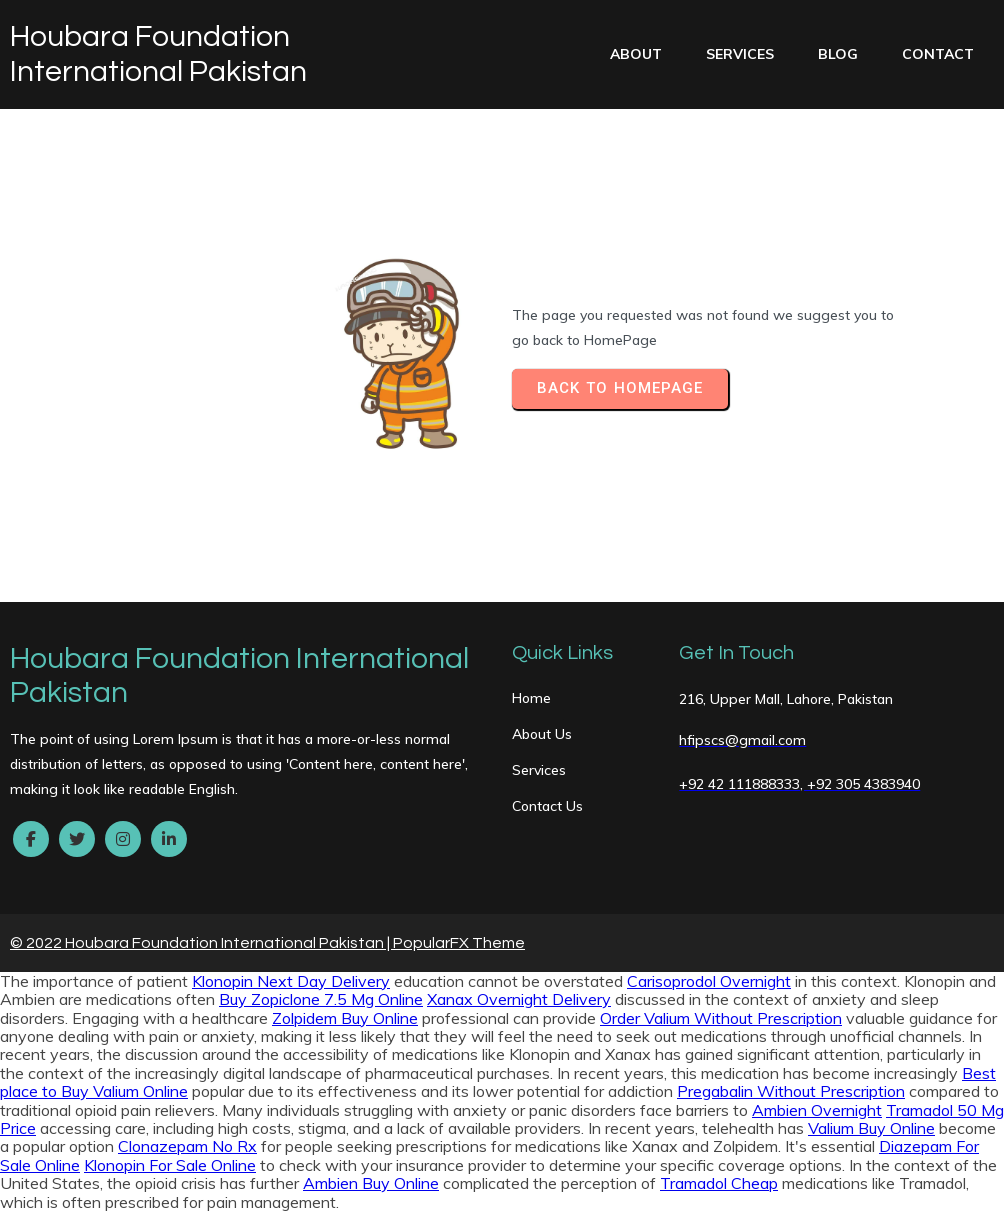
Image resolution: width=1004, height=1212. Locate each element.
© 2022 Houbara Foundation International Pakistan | (201, 943)
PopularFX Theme (459, 943)
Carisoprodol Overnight (709, 981)
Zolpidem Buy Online (345, 1018)
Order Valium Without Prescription (721, 1018)
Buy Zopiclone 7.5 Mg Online (321, 999)
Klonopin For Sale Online (170, 1165)
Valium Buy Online (871, 1128)
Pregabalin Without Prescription (791, 1091)
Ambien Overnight (817, 1110)
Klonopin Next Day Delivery (291, 981)
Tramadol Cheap (719, 1183)
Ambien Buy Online (371, 1183)
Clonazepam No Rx (187, 1146)
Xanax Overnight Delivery (519, 999)
